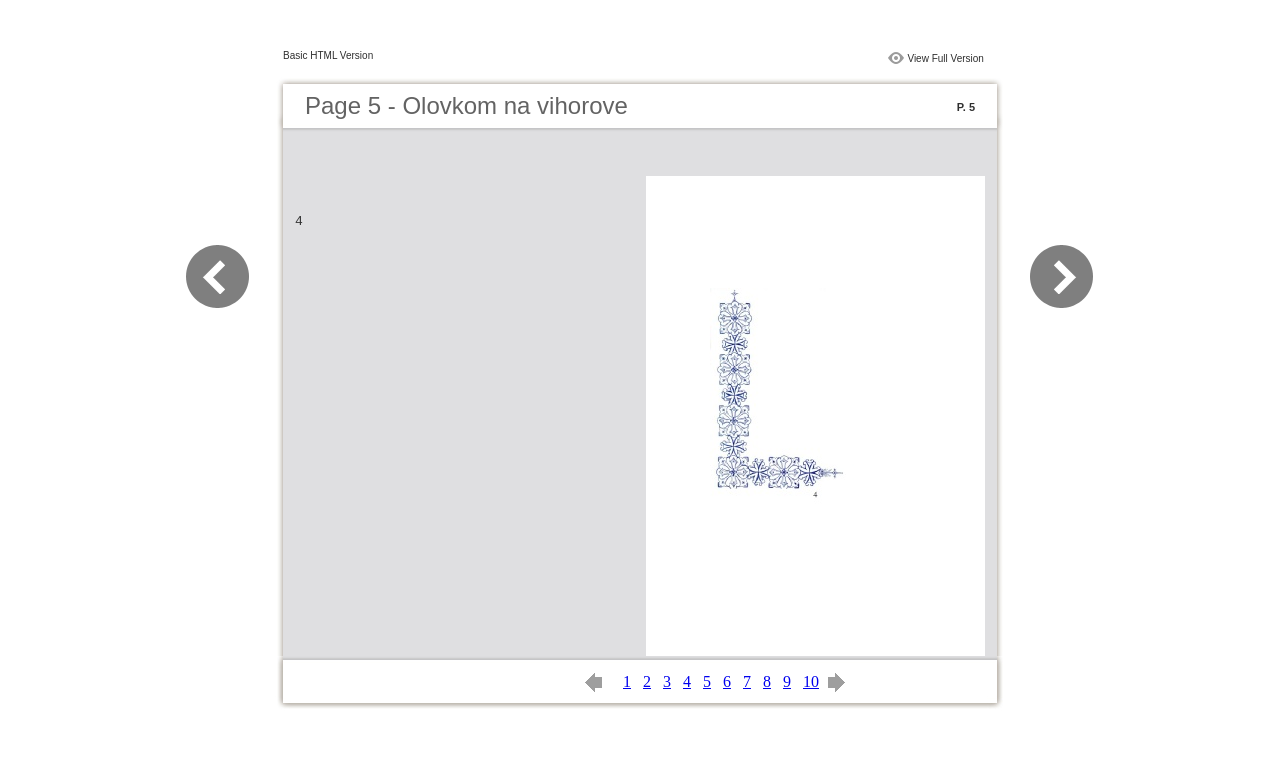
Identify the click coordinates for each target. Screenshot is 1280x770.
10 (811, 681)
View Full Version (945, 58)
